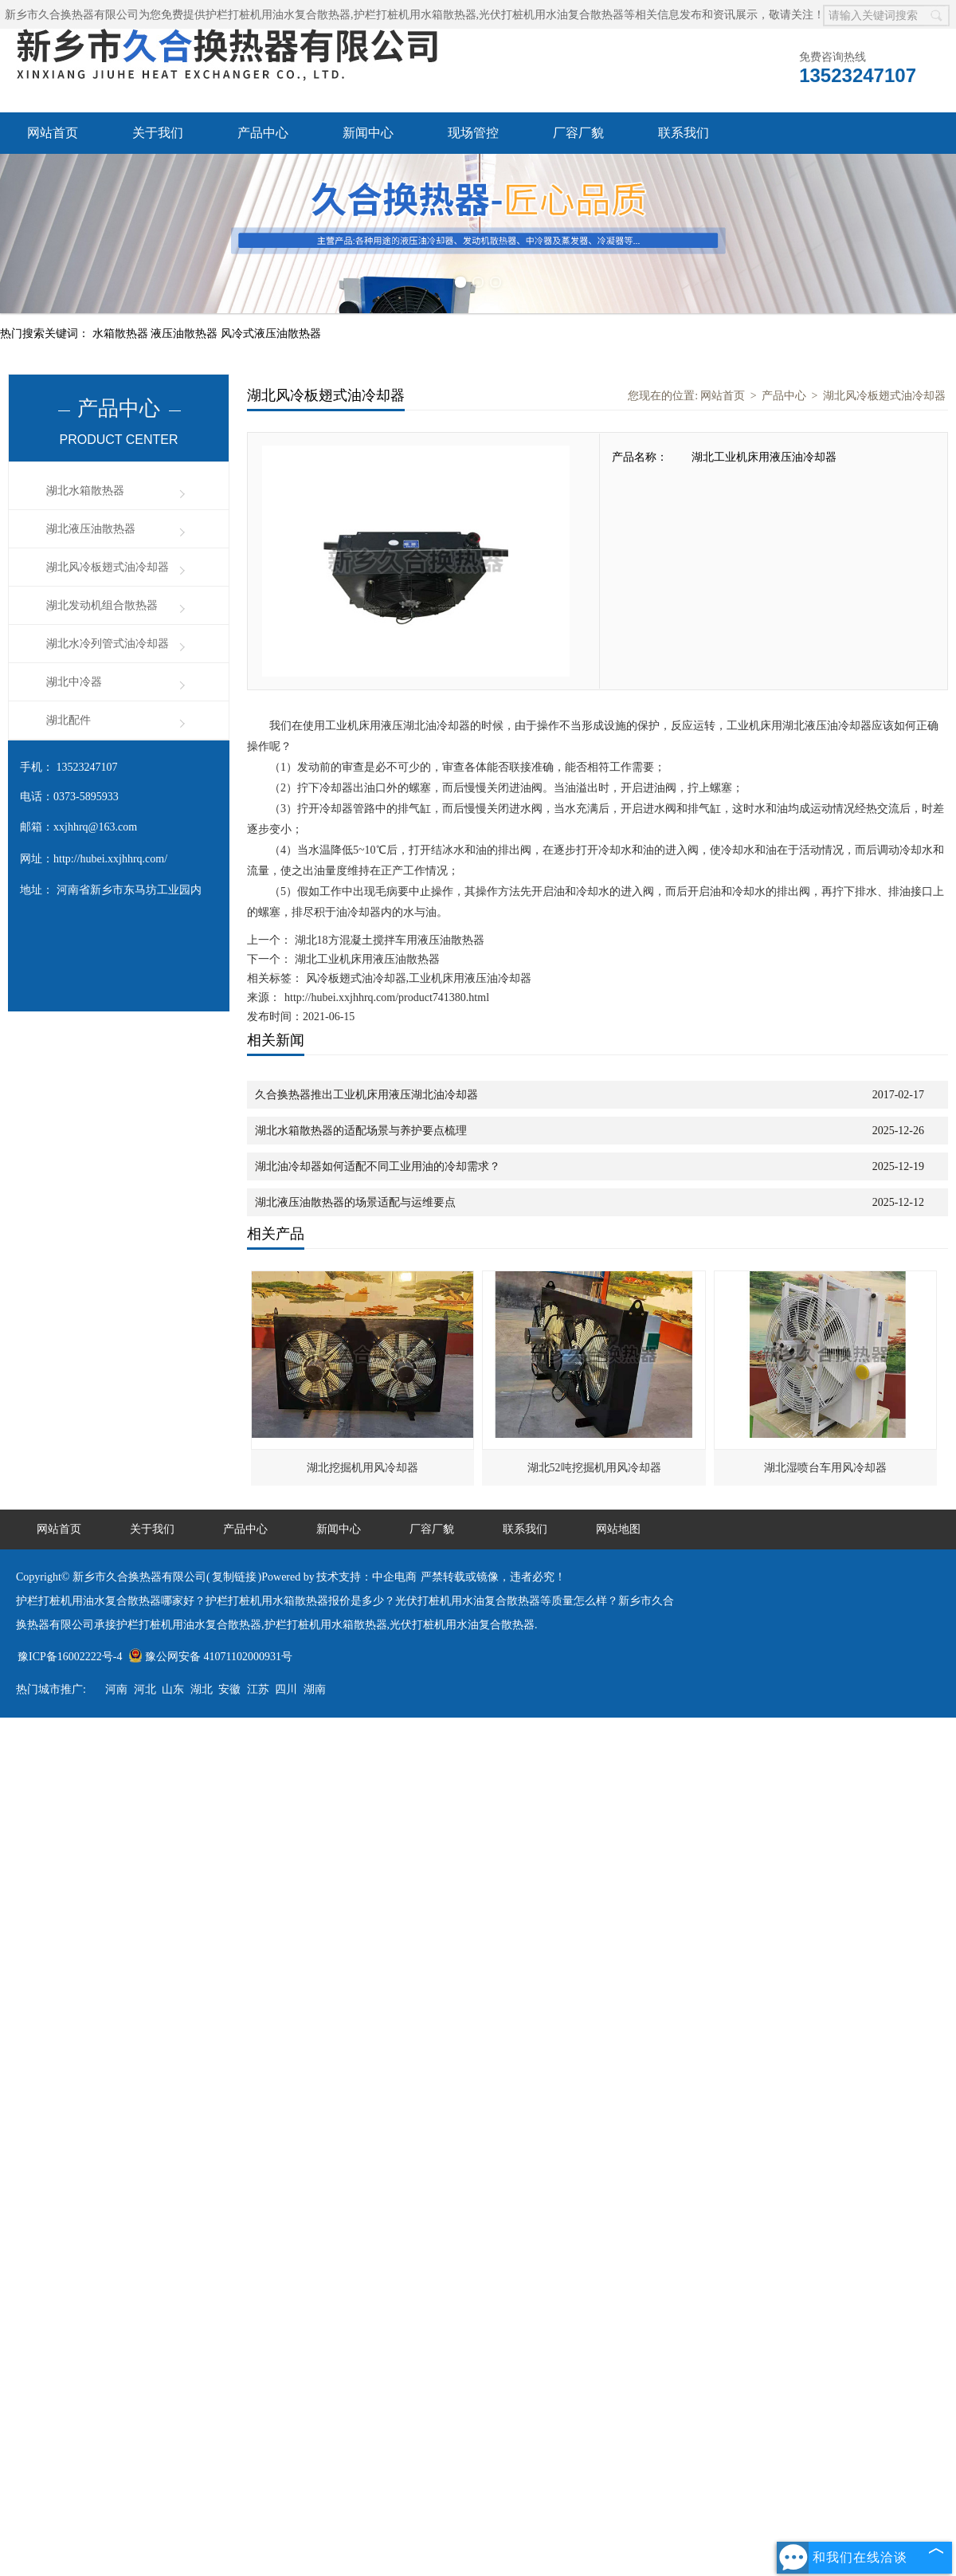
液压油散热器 (186, 334)
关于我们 (157, 132)
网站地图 (618, 1529)
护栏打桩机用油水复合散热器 (278, 15)
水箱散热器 (121, 334)
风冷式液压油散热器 (271, 334)
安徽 (229, 1689)
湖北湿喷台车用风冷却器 (825, 1468)
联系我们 (683, 132)
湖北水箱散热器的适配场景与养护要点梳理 (361, 1131)
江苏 (258, 1689)
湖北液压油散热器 (90, 529)
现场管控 (473, 132)
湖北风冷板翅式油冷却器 (107, 567)
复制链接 (234, 1577)
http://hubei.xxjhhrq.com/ (110, 859)
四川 (286, 1689)
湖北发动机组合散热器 (102, 605)
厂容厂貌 (578, 132)
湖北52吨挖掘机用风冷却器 (594, 1468)
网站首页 (52, 132)
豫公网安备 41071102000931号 (210, 1657)
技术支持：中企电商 (366, 1577)
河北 (145, 1689)
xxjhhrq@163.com (95, 827)
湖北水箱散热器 (85, 491)
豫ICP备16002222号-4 (70, 1657)
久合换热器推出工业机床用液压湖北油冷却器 (366, 1095)
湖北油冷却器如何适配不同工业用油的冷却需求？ (377, 1166)
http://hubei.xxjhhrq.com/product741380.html (386, 997)
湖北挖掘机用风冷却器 (362, 1468)
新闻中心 (368, 132)
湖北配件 (68, 720)
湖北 (201, 1689)
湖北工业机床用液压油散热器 (366, 959)
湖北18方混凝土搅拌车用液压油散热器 (388, 940)
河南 (116, 1689)
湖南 (315, 1689)
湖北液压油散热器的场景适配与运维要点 (355, 1202)
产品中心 (262, 132)
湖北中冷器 (74, 682)
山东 (173, 1689)
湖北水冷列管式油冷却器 (107, 644)
